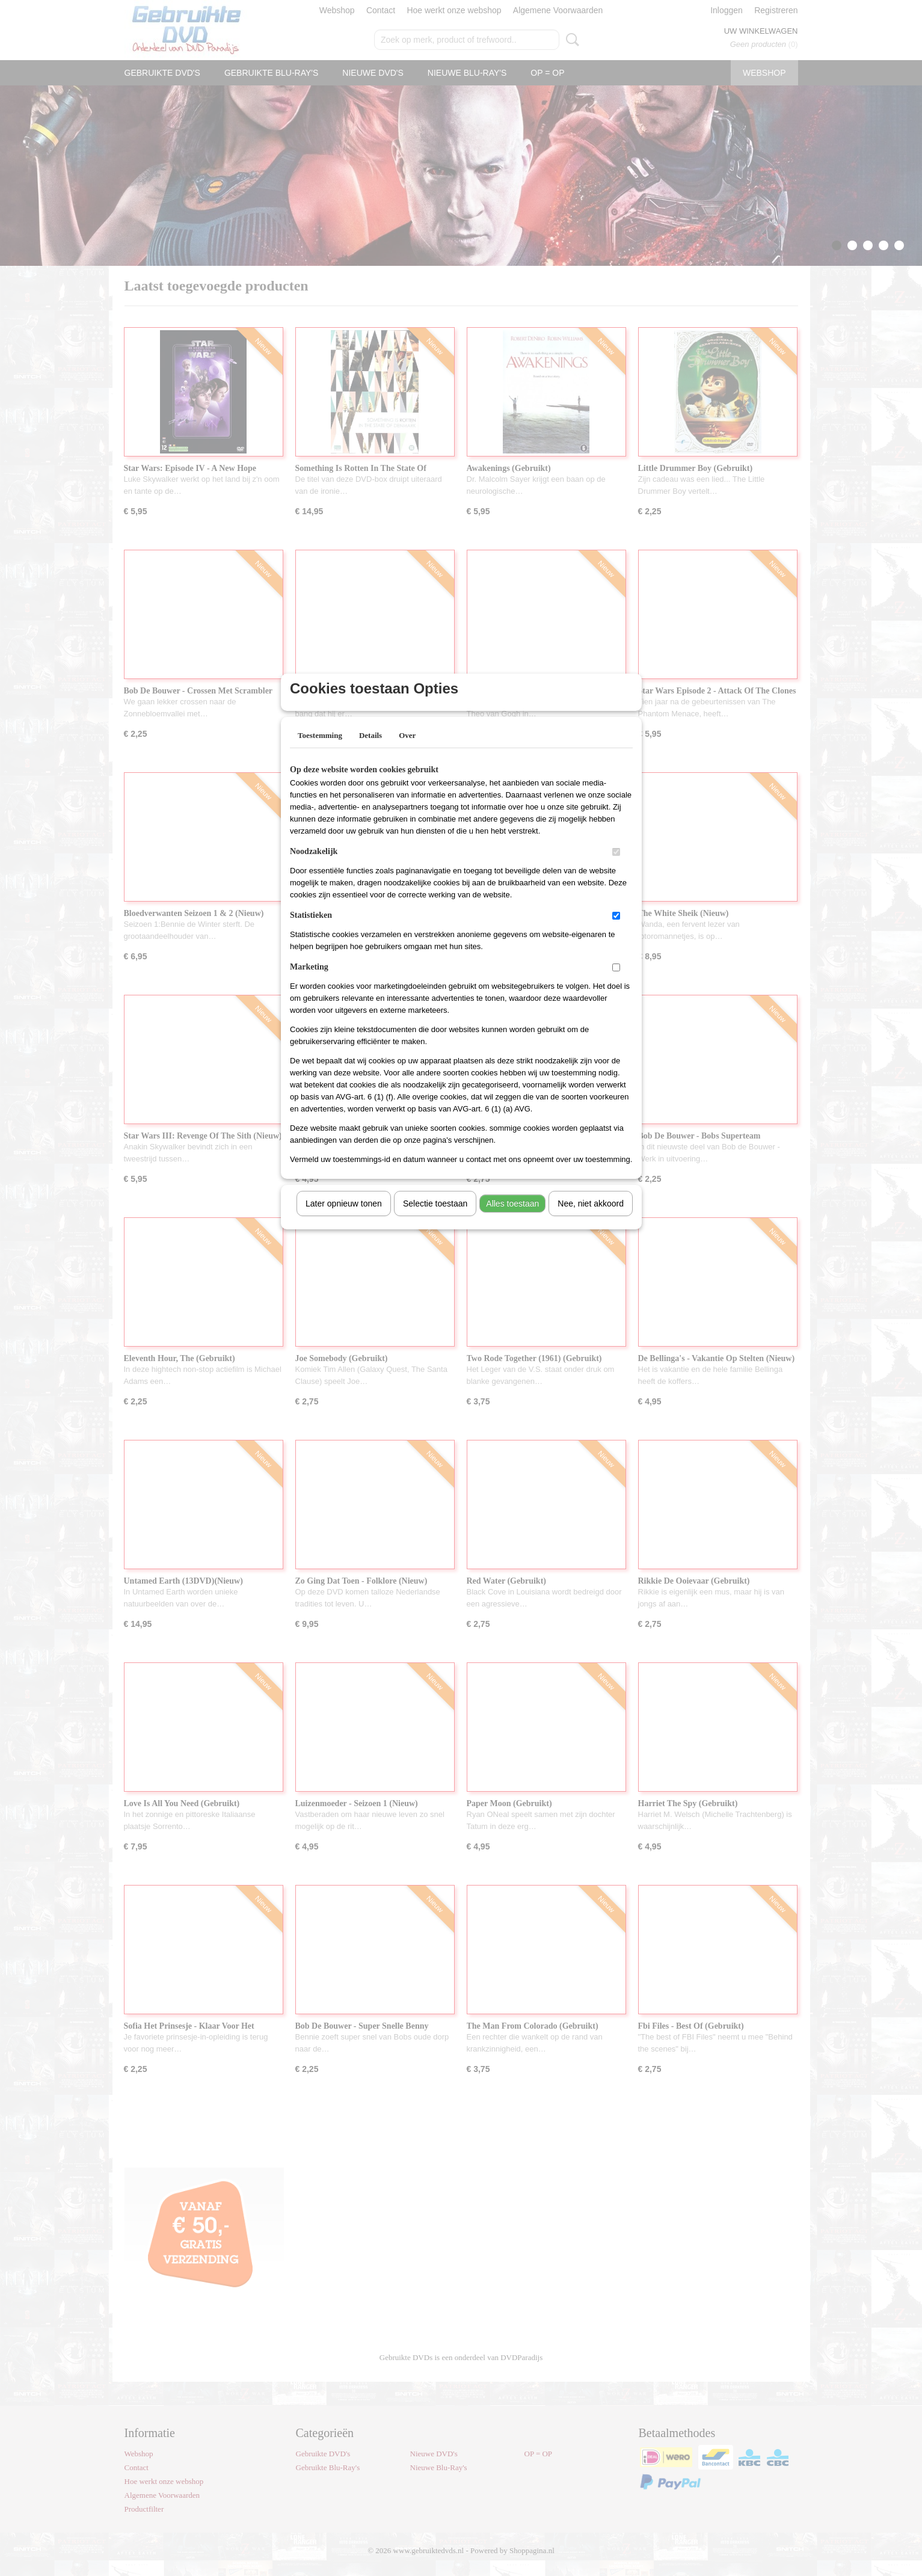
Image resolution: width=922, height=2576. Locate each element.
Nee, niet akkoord (591, 1219)
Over (407, 750)
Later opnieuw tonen (344, 1219)
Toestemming (320, 750)
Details (370, 750)
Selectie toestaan (435, 1219)
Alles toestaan (512, 1219)
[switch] (616, 867)
